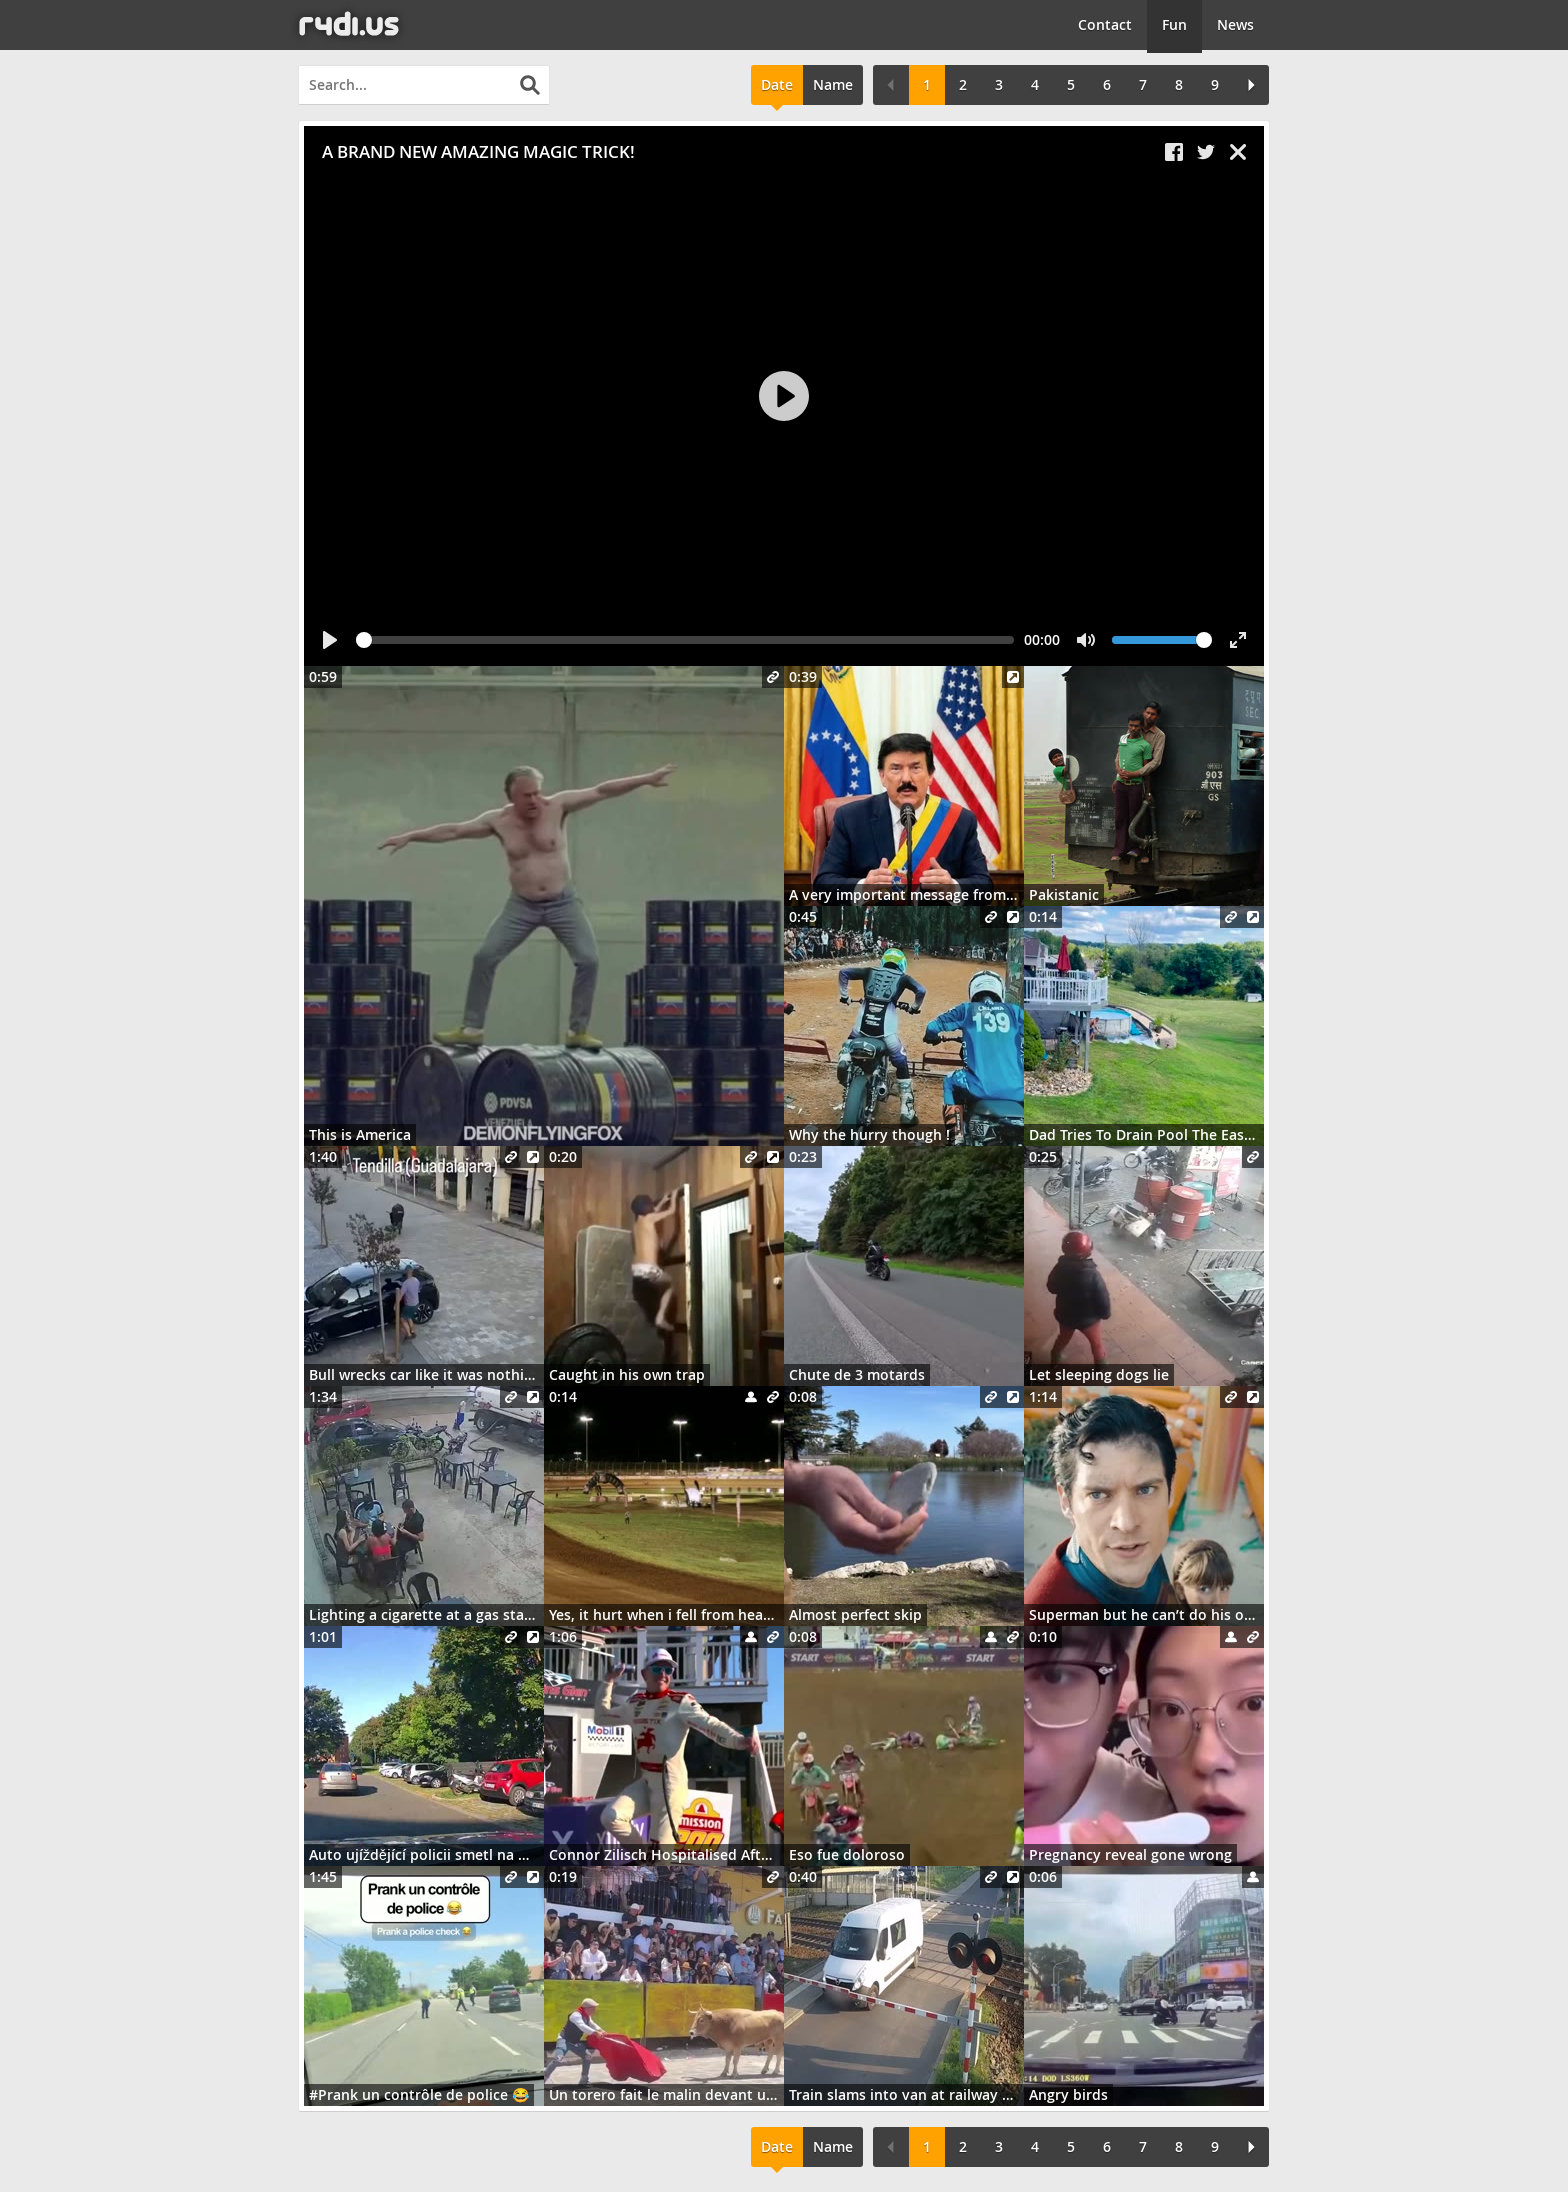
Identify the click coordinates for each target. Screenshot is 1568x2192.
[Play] (784, 396)
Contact (1105, 24)
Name (833, 84)
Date (777, 84)
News (1235, 24)
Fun (1174, 24)
